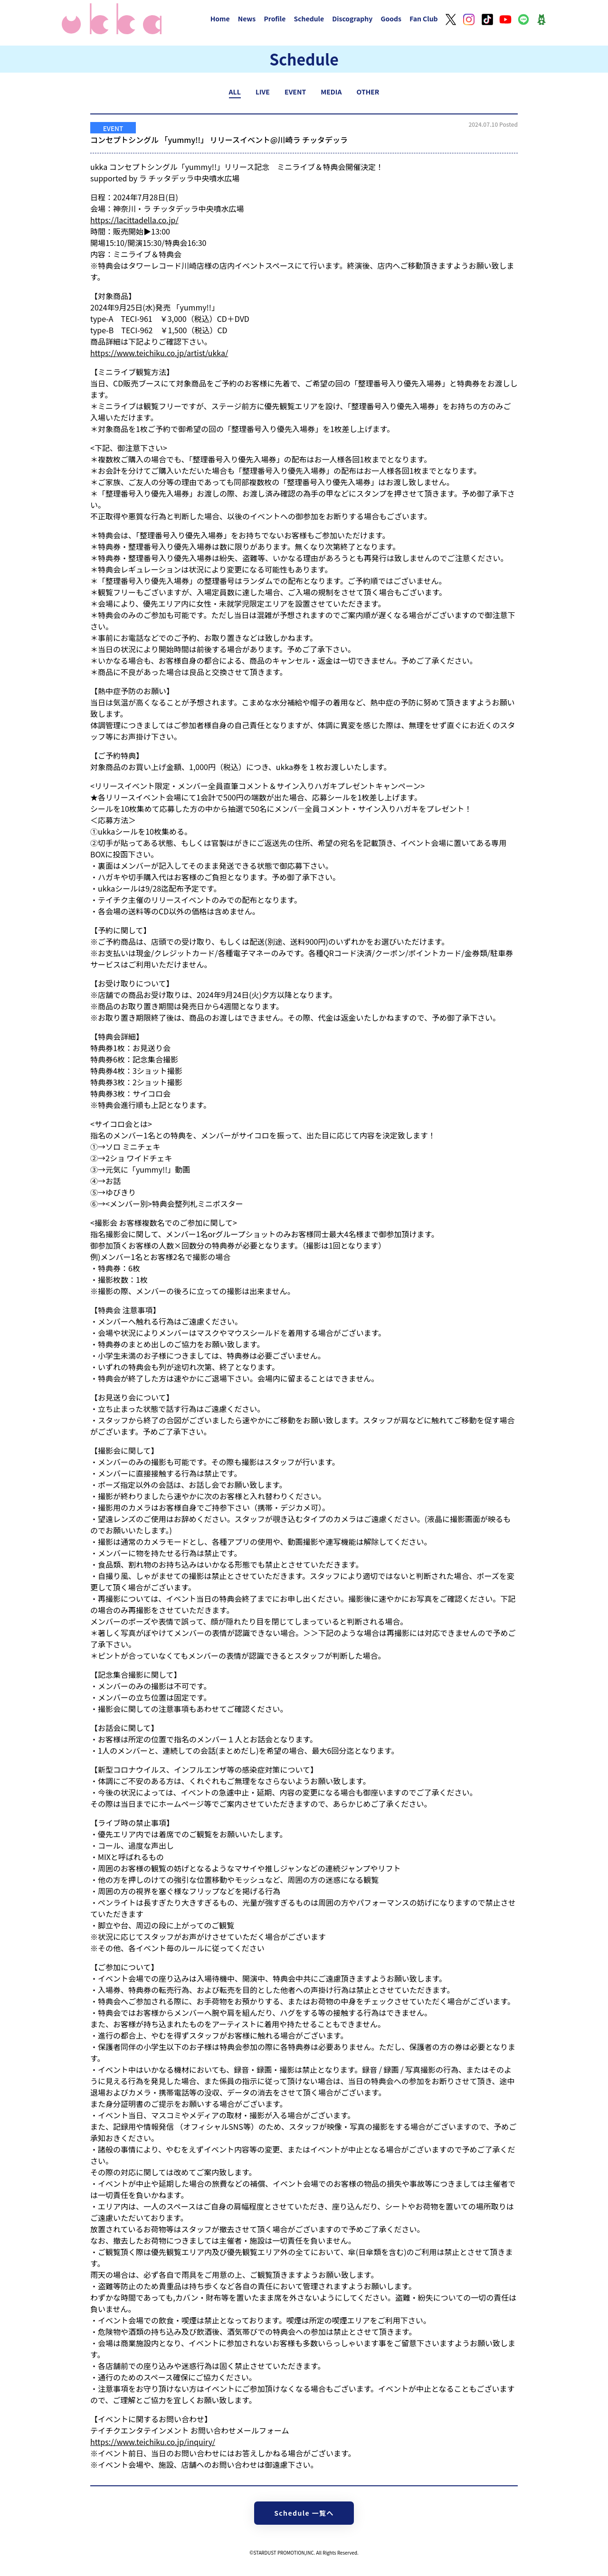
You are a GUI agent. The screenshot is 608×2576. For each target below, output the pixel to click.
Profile (274, 18)
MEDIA (331, 91)
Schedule (309, 18)
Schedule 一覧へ (304, 2513)
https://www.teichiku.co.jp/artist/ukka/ (159, 352)
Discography (352, 18)
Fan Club (423, 18)
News (247, 18)
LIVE (263, 91)
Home (220, 18)
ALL (235, 91)
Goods (390, 18)
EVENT (295, 91)
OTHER (368, 91)
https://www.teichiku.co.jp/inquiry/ (152, 2441)
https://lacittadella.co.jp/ (134, 220)
